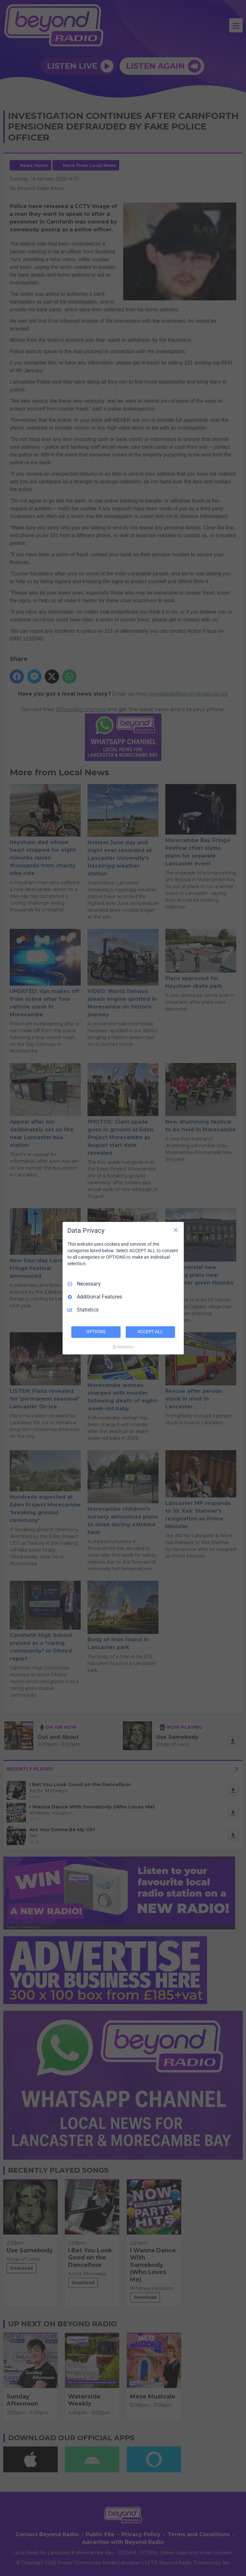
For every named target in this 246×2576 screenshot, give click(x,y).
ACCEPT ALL (150, 1331)
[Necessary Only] (176, 1230)
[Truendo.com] (123, 1346)
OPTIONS (95, 1331)
